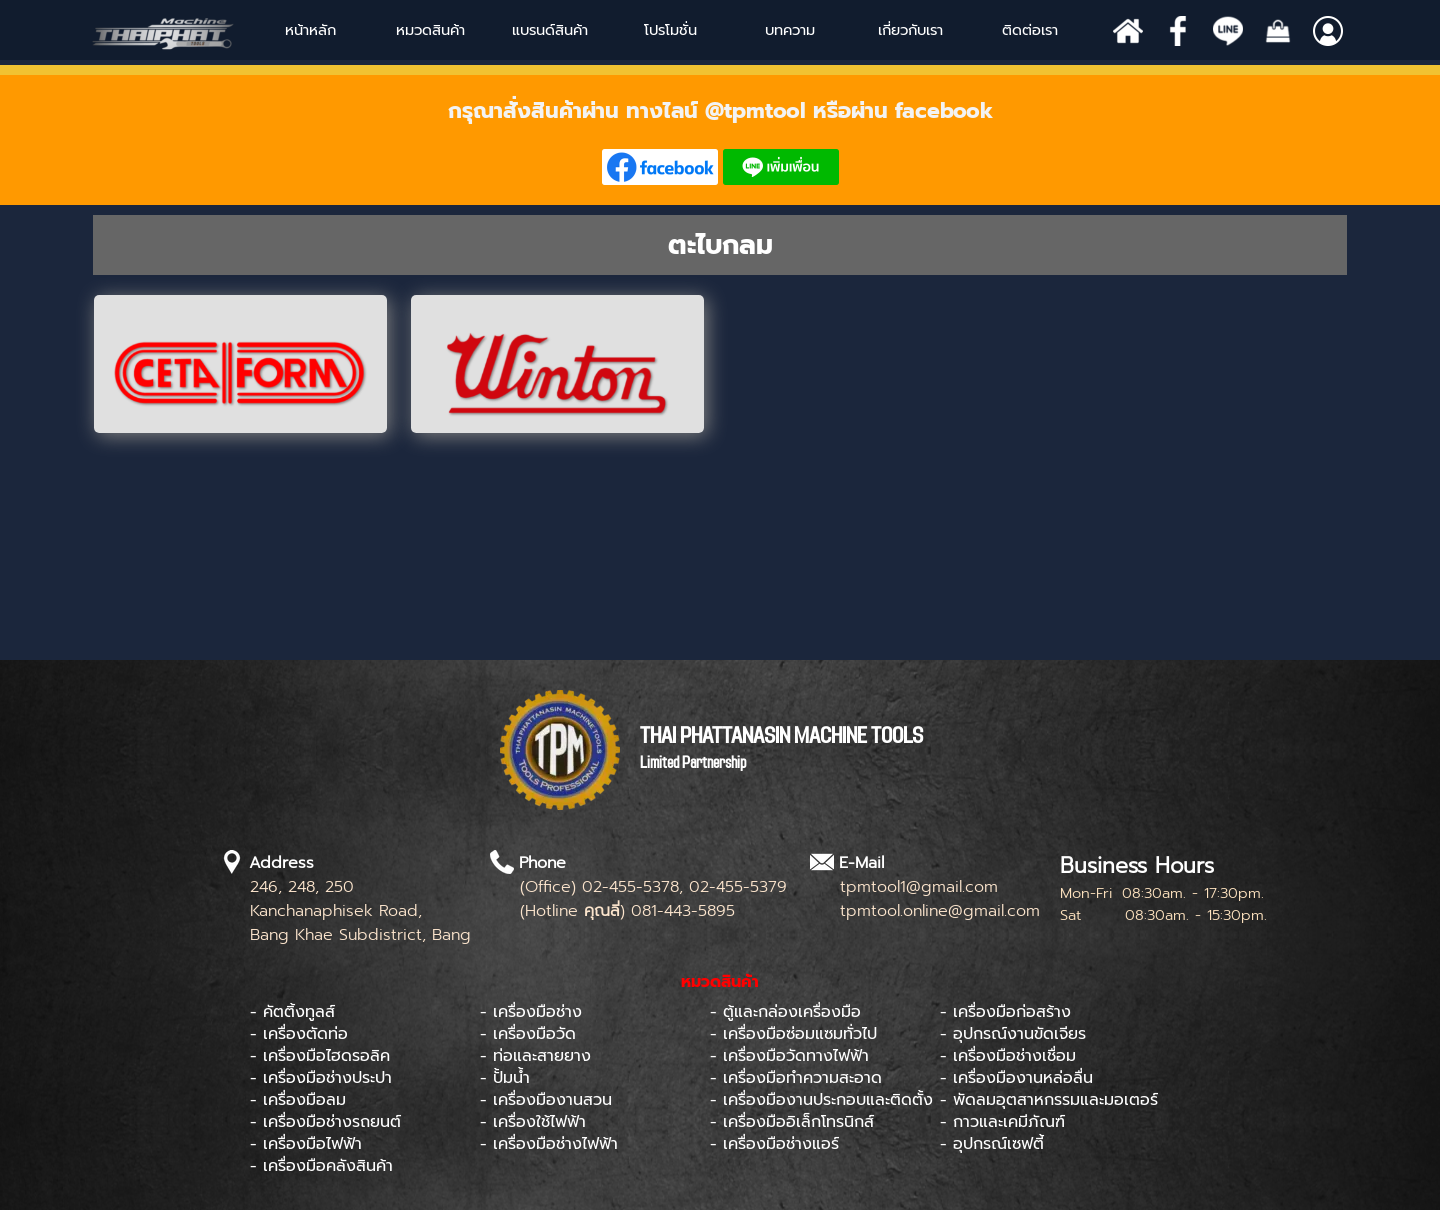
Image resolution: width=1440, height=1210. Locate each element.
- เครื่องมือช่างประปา (321, 1078)
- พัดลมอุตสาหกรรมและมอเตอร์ (1049, 1100)
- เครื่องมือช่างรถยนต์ (325, 1122)
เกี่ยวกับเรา (910, 30)
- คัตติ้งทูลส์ (292, 1012)
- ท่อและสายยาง (535, 1056)
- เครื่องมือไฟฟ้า (306, 1144)
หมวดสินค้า (430, 30)
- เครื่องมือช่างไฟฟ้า (549, 1144)
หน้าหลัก (310, 30)
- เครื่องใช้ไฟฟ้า (533, 1122)
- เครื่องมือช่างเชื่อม (1008, 1056)
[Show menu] (513, 30)
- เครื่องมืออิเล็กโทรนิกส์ (792, 1122)
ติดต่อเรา (1030, 30)
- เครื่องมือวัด (528, 1034)
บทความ (790, 30)
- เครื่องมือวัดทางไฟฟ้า (789, 1056)
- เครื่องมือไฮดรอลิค (320, 1056)
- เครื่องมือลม (298, 1100)
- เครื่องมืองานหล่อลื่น (1016, 1078)
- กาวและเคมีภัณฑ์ (1002, 1122)
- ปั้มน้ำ (505, 1078)
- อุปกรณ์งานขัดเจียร (1013, 1034)
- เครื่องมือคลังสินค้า (321, 1166)
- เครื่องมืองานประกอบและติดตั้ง (821, 1100)
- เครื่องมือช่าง (531, 1012)
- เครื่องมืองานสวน (546, 1100)
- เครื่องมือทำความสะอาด (796, 1078)
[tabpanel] (720, 140)
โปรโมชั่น (670, 30)
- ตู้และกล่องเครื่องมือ (785, 1012)
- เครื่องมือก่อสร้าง (1005, 1012)
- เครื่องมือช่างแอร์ (774, 1144)
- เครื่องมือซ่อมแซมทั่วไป (793, 1034)
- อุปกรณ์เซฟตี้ (992, 1144)
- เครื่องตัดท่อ (299, 1034)
